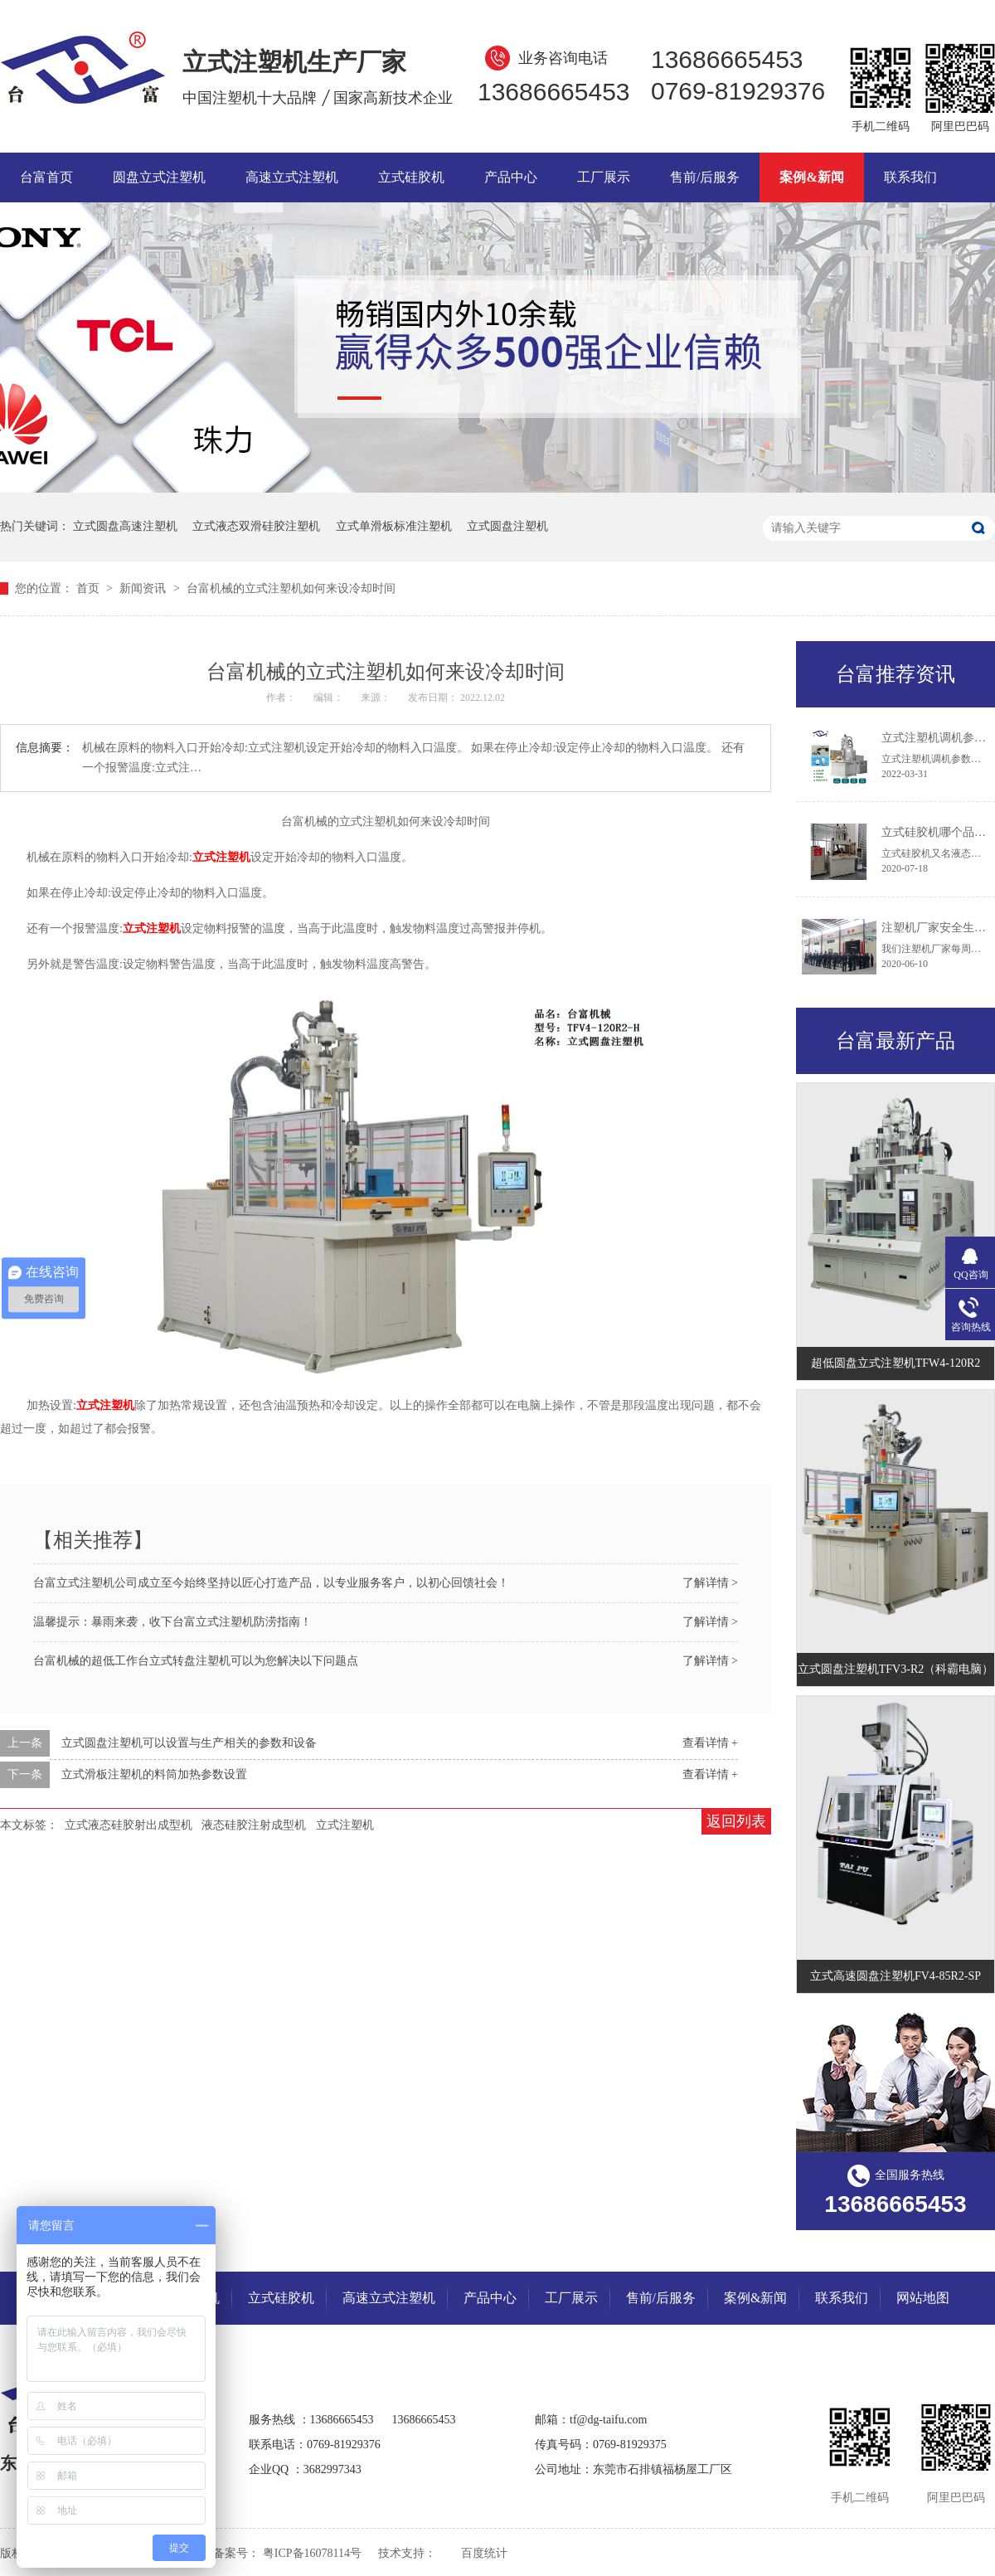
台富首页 (46, 177)
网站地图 (922, 2298)
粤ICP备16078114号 (312, 2553)
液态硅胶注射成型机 (253, 1825)
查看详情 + (710, 1743)
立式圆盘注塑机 (507, 526)
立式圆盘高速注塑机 (125, 526)
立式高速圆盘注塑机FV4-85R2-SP (895, 1976)
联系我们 (910, 177)
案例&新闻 (811, 177)
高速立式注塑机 (291, 177)
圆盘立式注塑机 (159, 177)
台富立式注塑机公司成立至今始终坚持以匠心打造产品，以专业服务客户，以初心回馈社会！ (271, 1583)
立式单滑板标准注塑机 (394, 526)
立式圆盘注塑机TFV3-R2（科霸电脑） (895, 1669)
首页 (89, 588)
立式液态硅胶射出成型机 (128, 1825)
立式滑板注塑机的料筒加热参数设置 (154, 1774)
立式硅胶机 (411, 177)
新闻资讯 (144, 588)
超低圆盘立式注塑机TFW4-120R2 (896, 1363)
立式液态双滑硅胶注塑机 (256, 526)
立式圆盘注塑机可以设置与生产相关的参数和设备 (189, 1743)
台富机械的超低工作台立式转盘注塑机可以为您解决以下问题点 (195, 1661)
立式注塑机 (345, 1825)
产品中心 (510, 177)
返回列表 (736, 1821)
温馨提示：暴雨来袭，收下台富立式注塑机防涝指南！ (172, 1622)
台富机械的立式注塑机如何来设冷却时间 (291, 588)
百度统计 (484, 2553)
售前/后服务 (705, 177)
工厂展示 (603, 177)
